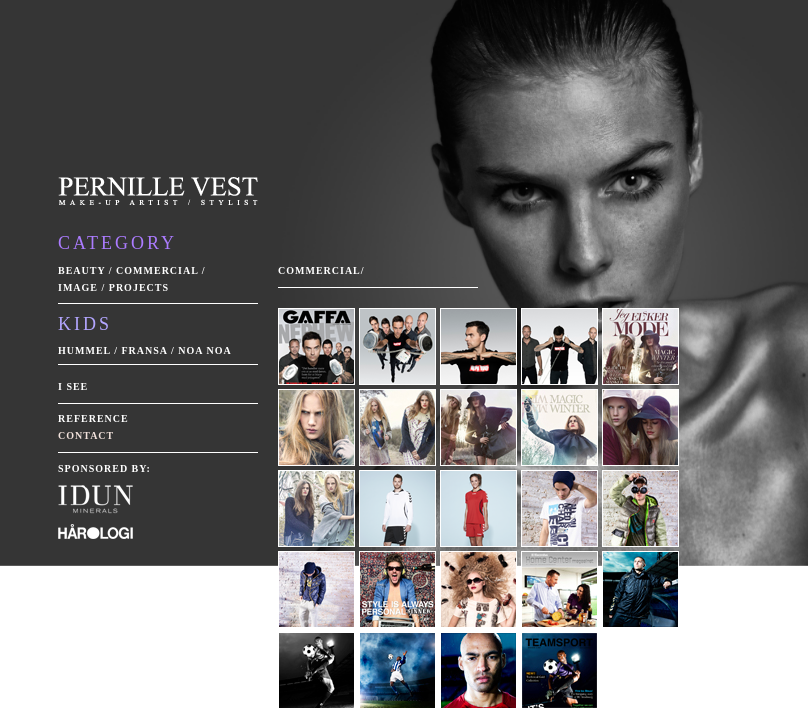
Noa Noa (204, 350)
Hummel (84, 350)
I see (73, 386)
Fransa (144, 350)
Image (78, 287)
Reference (93, 418)
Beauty (81, 270)
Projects (139, 287)
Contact (86, 435)
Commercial (157, 270)
